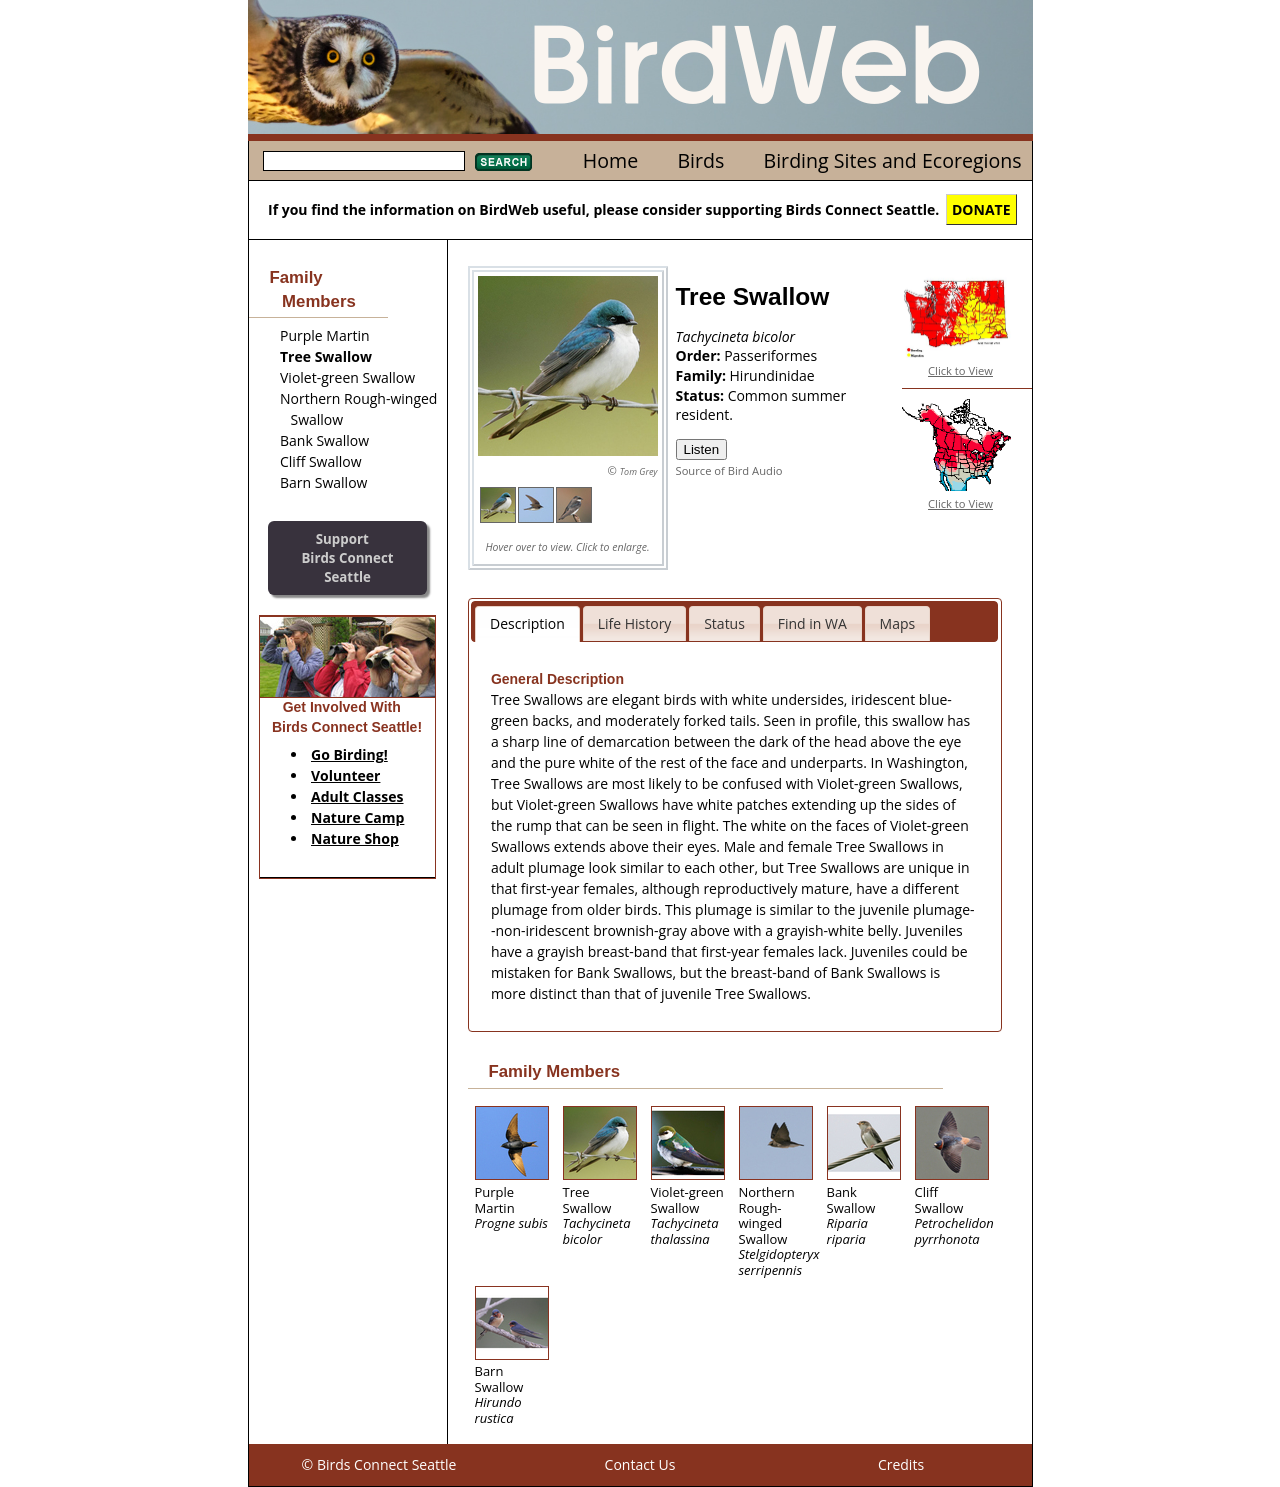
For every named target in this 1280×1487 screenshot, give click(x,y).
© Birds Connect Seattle (379, 1464)
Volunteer (345, 775)
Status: (702, 395)
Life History (635, 623)
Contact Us (640, 1464)
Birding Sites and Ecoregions (893, 160)
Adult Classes (357, 796)
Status (724, 623)
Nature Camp (357, 817)
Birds (700, 160)
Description (527, 623)
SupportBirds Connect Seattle (347, 557)
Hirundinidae (772, 375)
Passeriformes (770, 355)
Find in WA (812, 623)
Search (503, 162)
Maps (898, 623)
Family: (703, 375)
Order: (700, 355)
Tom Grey (639, 471)
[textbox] (364, 161)
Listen (702, 449)
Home (610, 160)
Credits (901, 1464)
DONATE (981, 209)
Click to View (960, 370)
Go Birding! (349, 754)
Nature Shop (355, 838)
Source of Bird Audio (729, 470)
